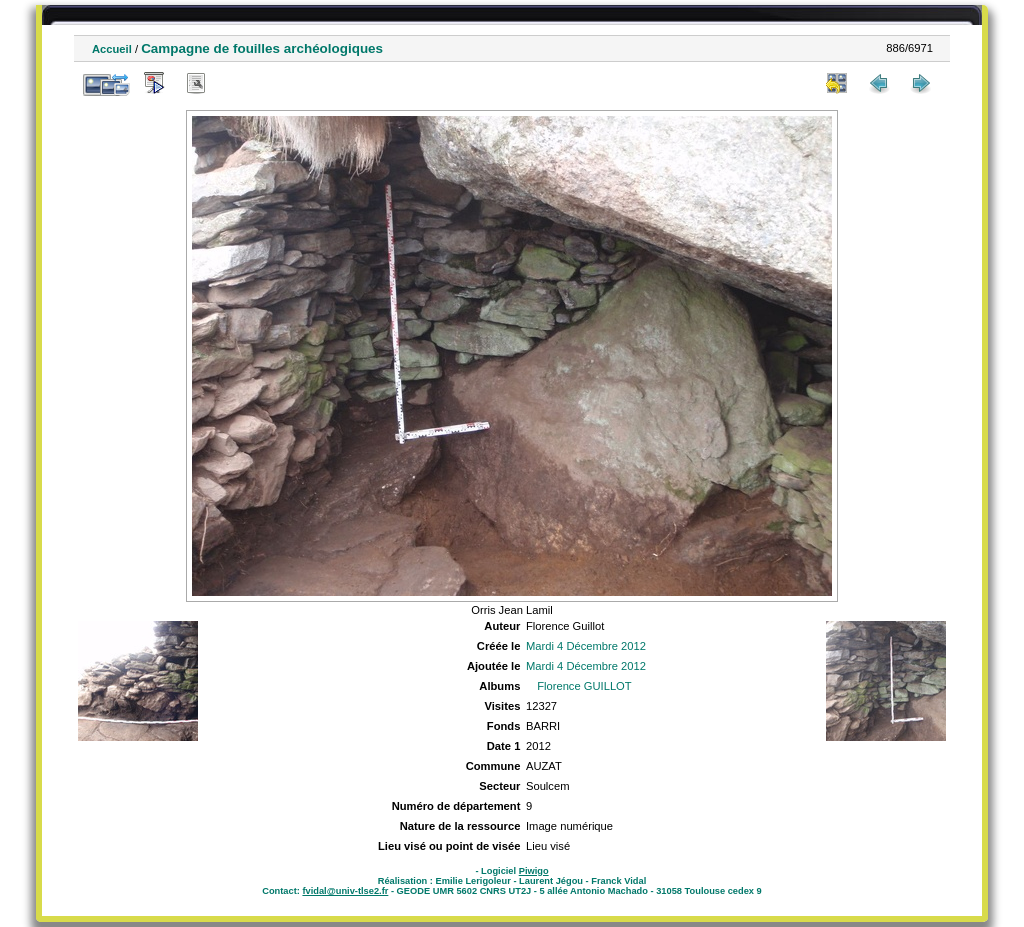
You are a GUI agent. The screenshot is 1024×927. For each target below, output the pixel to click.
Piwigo (534, 871)
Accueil (112, 49)
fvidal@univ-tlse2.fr (345, 891)
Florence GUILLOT (584, 686)
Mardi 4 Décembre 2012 (586, 646)
